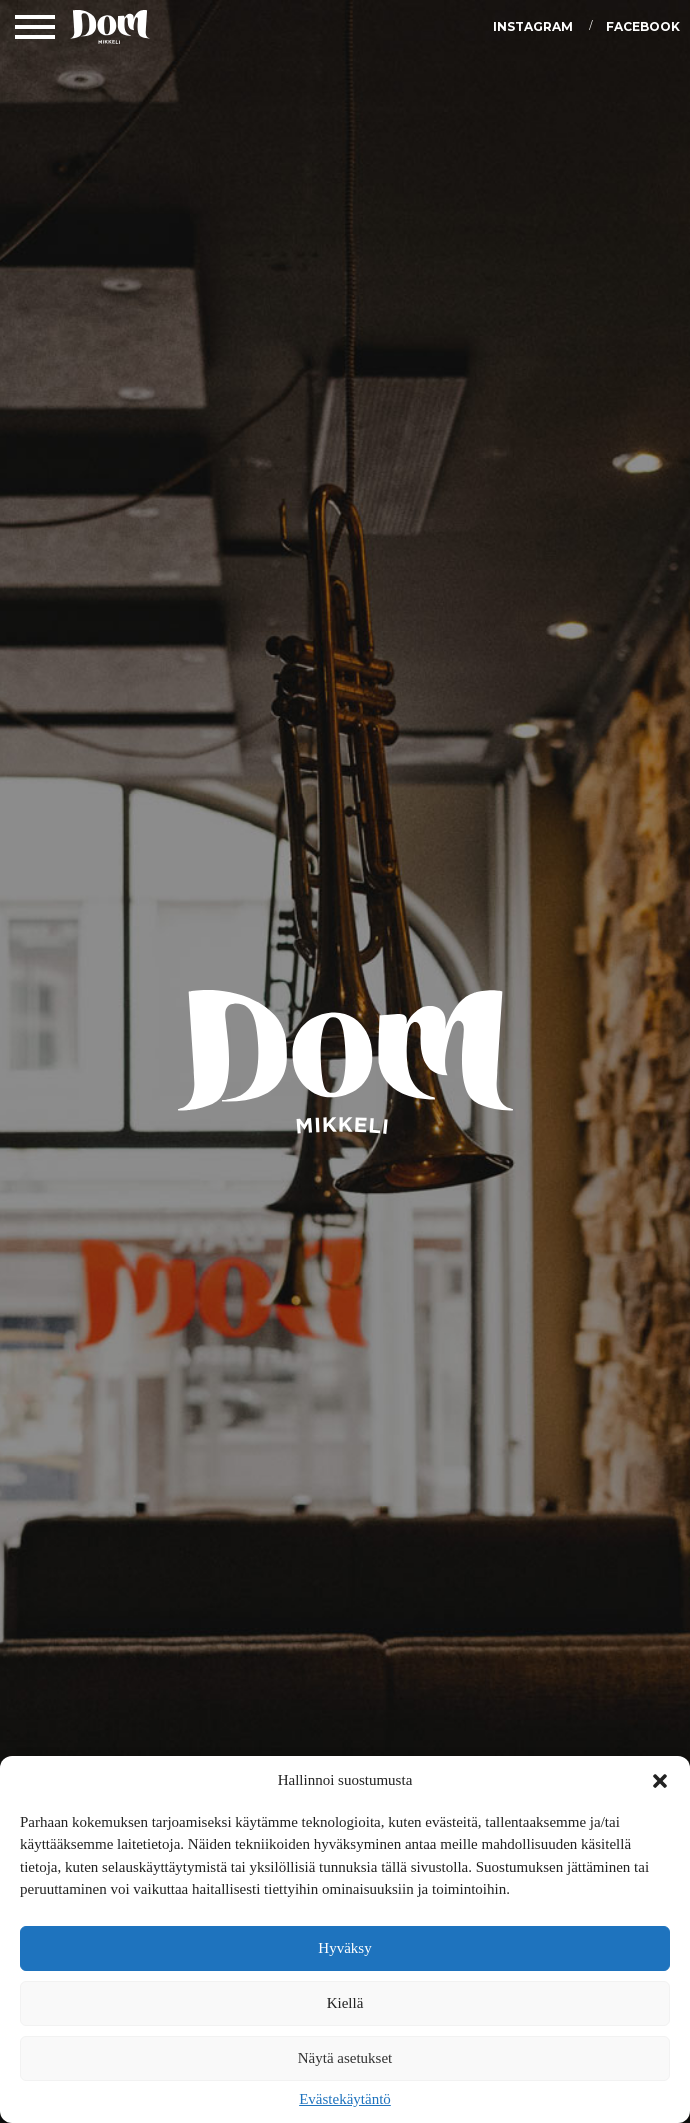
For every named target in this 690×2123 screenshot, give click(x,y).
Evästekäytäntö (345, 2099)
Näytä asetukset (345, 2058)
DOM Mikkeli (110, 30)
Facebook (643, 26)
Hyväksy (344, 1948)
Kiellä (345, 2003)
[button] (660, 1781)
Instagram (533, 26)
